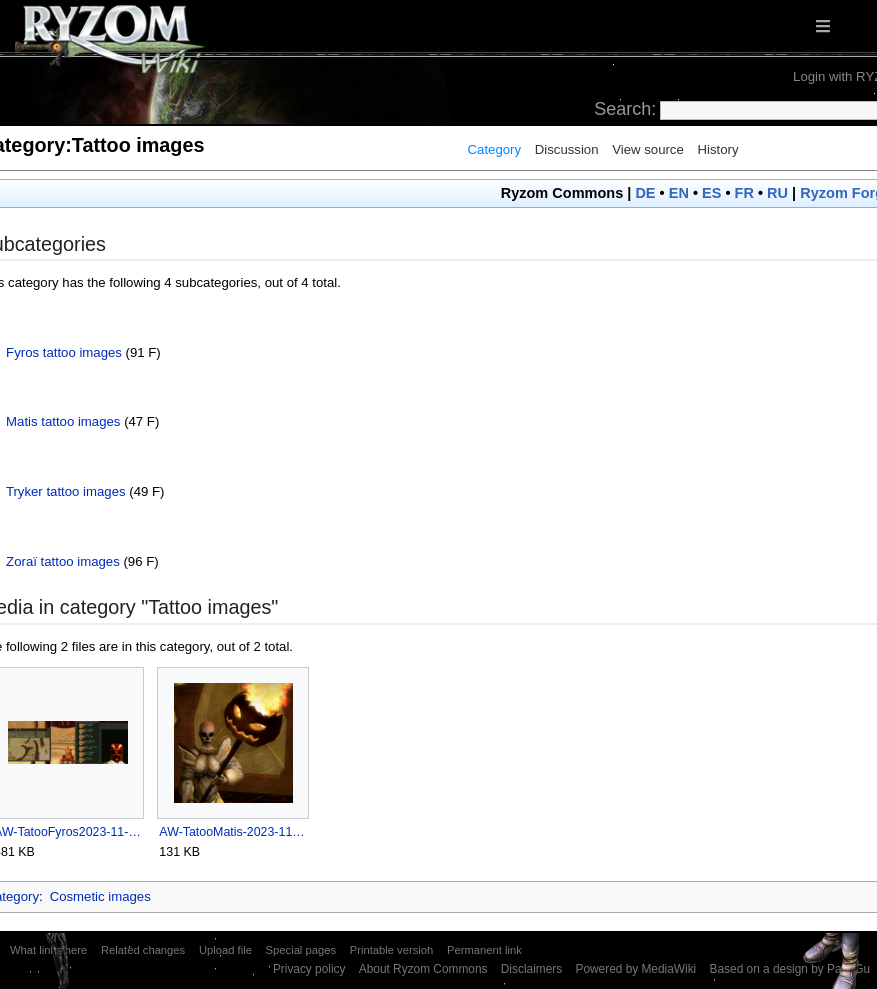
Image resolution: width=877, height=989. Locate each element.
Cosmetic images (100, 896)
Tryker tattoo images (66, 491)
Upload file (225, 950)
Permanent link (484, 950)
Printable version (392, 950)
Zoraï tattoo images (63, 561)
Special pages (301, 950)
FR (744, 193)
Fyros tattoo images (64, 352)
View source (648, 149)
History (717, 149)
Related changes (143, 950)
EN (679, 193)
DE (645, 193)
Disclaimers (531, 969)
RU (777, 193)
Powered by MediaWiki (635, 969)
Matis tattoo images (63, 421)
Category (495, 149)
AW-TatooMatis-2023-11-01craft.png (232, 832)
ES (711, 193)
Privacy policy (309, 969)
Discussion (567, 149)
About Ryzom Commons (423, 969)
